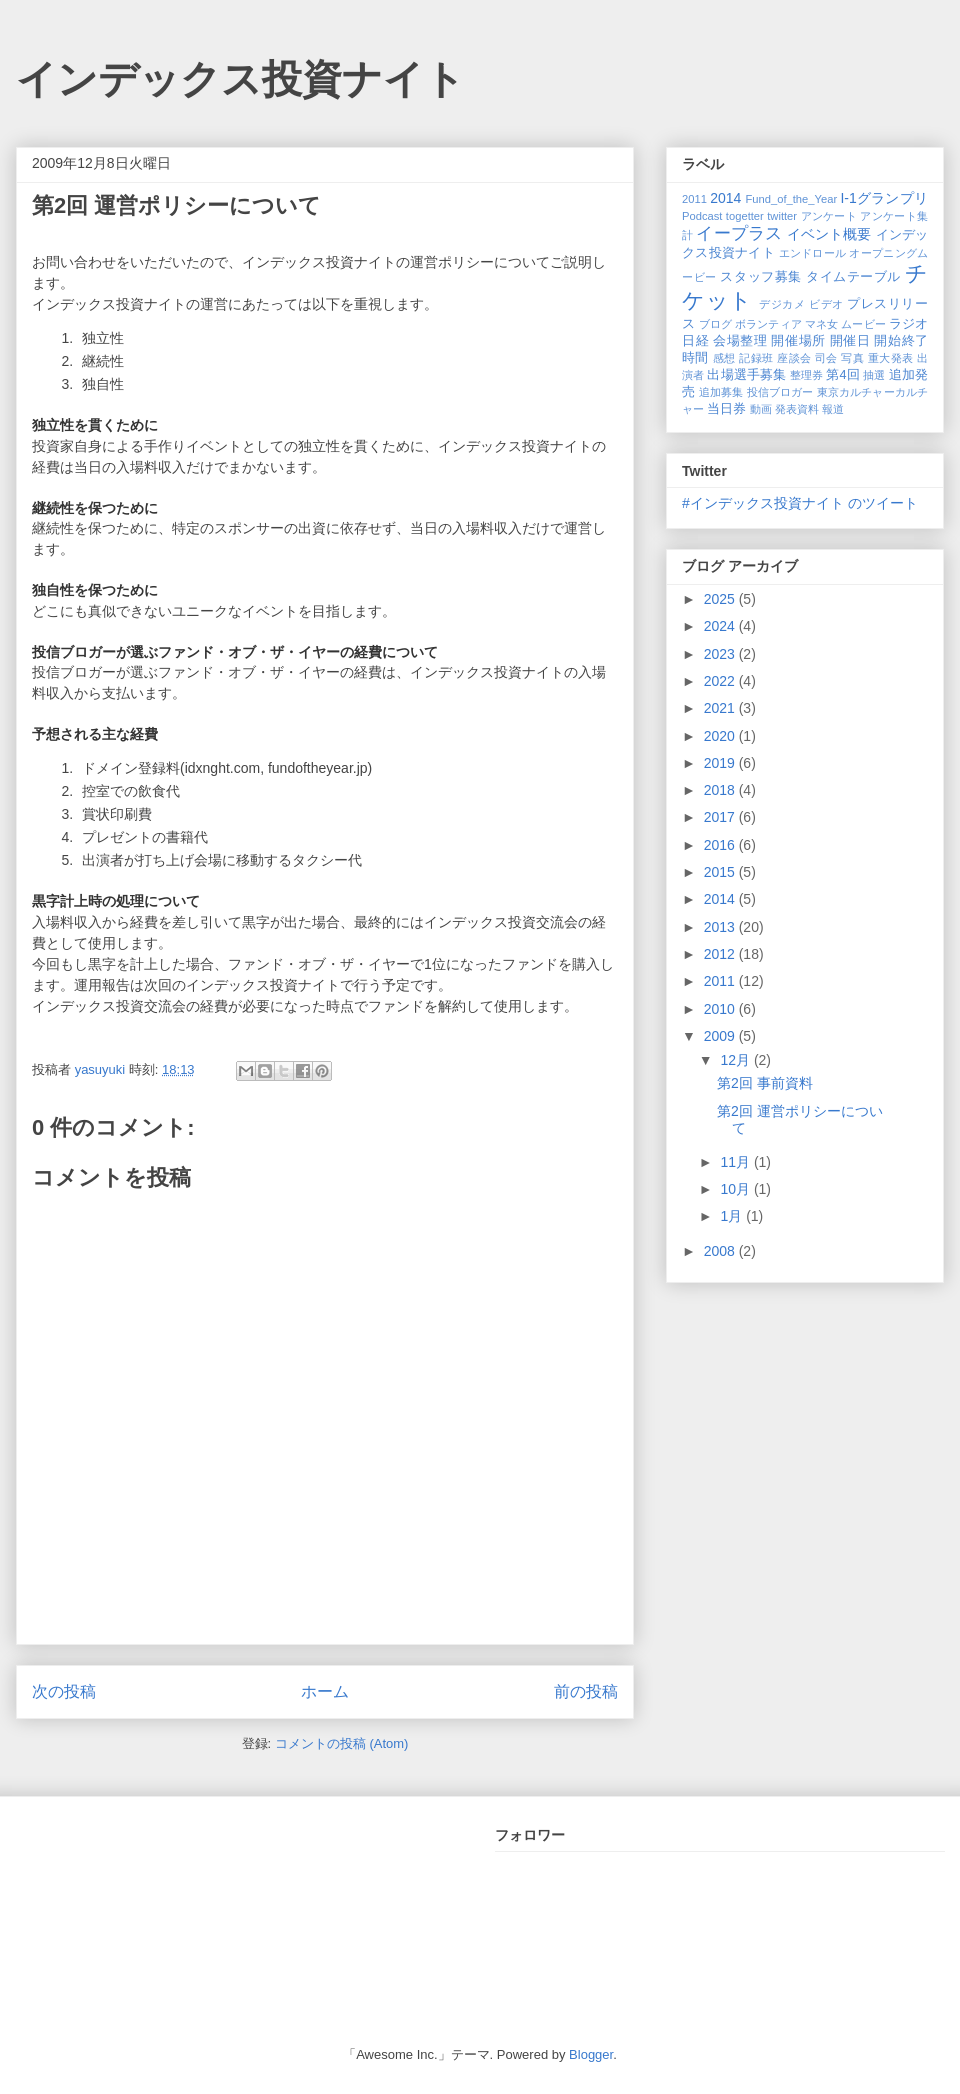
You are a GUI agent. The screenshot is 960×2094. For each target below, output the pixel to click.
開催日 (850, 341)
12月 (736, 1060)
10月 (736, 1189)
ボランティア (768, 324)
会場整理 (740, 341)
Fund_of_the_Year (791, 199)
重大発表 (891, 358)
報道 (833, 409)
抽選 (874, 375)
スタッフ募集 (760, 277)
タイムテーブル (853, 277)
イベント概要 (829, 234)
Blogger (591, 2054)
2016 (721, 845)
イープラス (739, 233)
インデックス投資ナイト (240, 79)
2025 (721, 599)
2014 (725, 198)
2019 (721, 763)
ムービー (863, 324)
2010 (721, 1009)
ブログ (715, 324)
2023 (721, 654)
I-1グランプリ (884, 198)
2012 (721, 954)
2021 (721, 708)
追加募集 (721, 392)
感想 (724, 358)
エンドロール (813, 253)
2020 (721, 736)
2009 (721, 1036)
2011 (694, 199)
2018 (721, 790)
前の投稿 (586, 1691)
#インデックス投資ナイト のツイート (800, 503)
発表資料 (797, 409)
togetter (745, 216)
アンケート (829, 216)
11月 (736, 1162)
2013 (721, 927)
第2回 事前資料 (765, 1083)
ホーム (325, 1691)
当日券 (726, 409)
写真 (852, 358)
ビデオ (826, 304)
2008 (721, 1251)
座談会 (794, 358)
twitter (782, 216)
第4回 (842, 375)
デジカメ (782, 304)
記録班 (756, 358)
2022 (721, 681)
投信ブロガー (780, 392)
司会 (826, 358)
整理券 (806, 375)
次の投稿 (64, 1691)
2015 (721, 872)
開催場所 (798, 341)
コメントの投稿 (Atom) (342, 1743)
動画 (761, 409)
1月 (733, 1216)
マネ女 (821, 324)
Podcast (702, 216)
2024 (721, 626)
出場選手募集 (746, 375)
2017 (721, 817)
